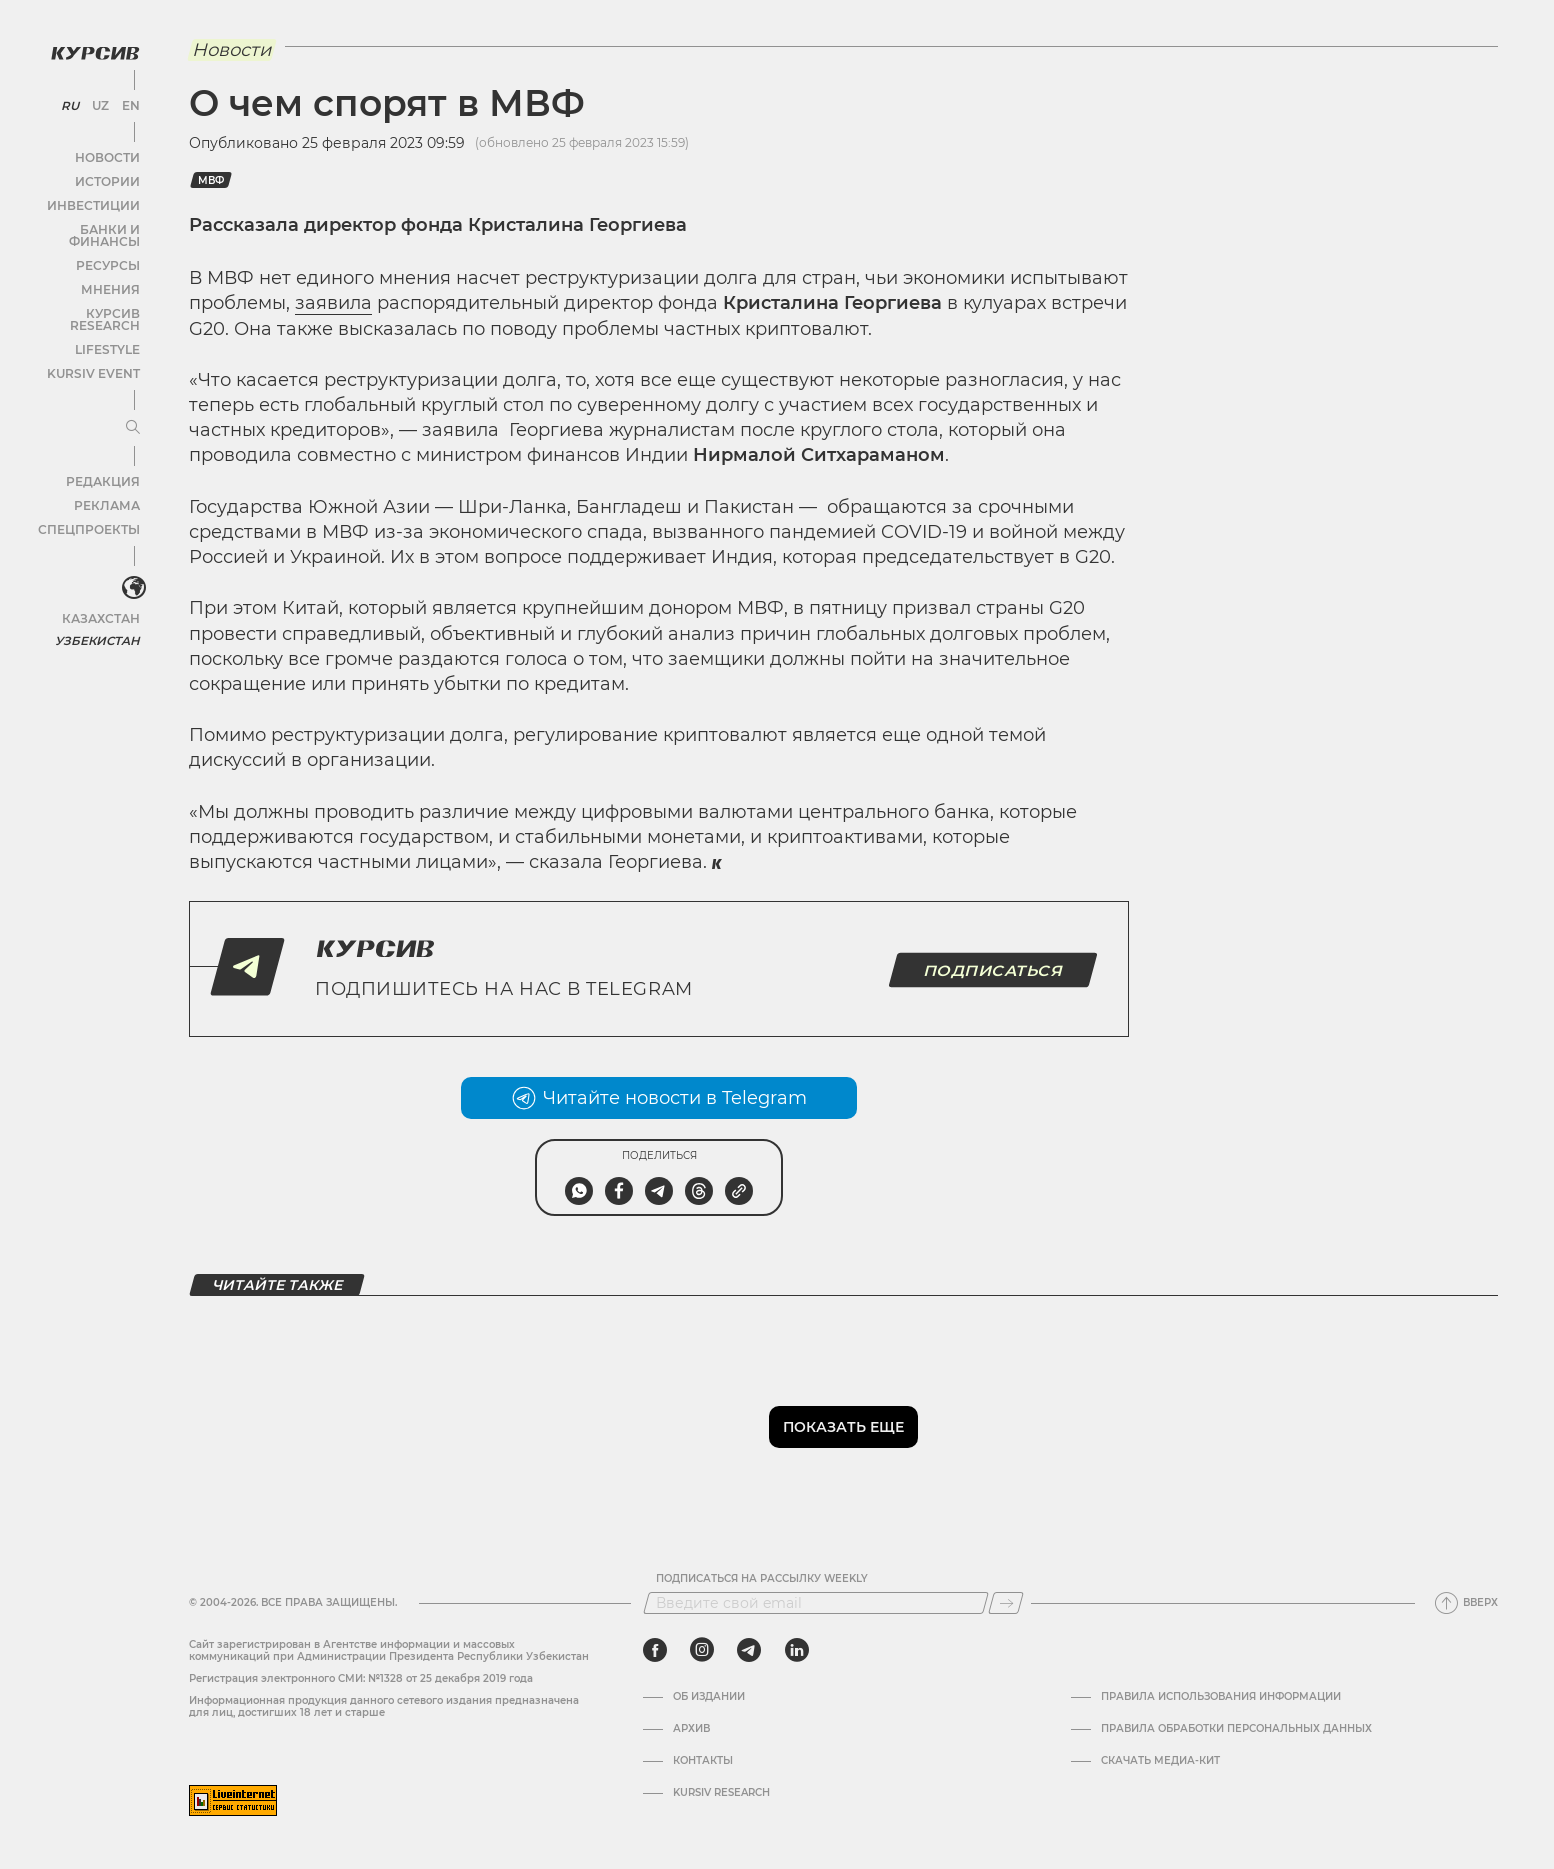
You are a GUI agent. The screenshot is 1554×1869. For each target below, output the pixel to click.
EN (127, 100)
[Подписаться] (1006, 1603)
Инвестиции (97, 199)
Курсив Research (84, 295)
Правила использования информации (1221, 1697)
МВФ (211, 180)
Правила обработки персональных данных (1236, 1729)
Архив (691, 1729)
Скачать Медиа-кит (1160, 1761)
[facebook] (655, 1650)
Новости (109, 151)
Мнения (111, 271)
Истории (109, 175)
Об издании (709, 1697)
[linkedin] (796, 1650)
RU (71, 100)
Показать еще (843, 1427)
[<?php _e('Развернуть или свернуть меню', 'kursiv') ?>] (129, 559)
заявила (333, 303)
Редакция (105, 451)
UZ (99, 100)
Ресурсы (109, 247)
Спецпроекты (93, 499)
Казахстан (102, 587)
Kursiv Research (721, 1793)
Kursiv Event (97, 343)
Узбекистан (99, 609)
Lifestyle (108, 319)
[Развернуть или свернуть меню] (128, 398)
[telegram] (749, 1650)
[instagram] (702, 1650)
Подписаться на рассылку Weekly (762, 1579)
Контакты (703, 1761)
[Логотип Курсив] (90, 47)
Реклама (107, 475)
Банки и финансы (80, 223)
